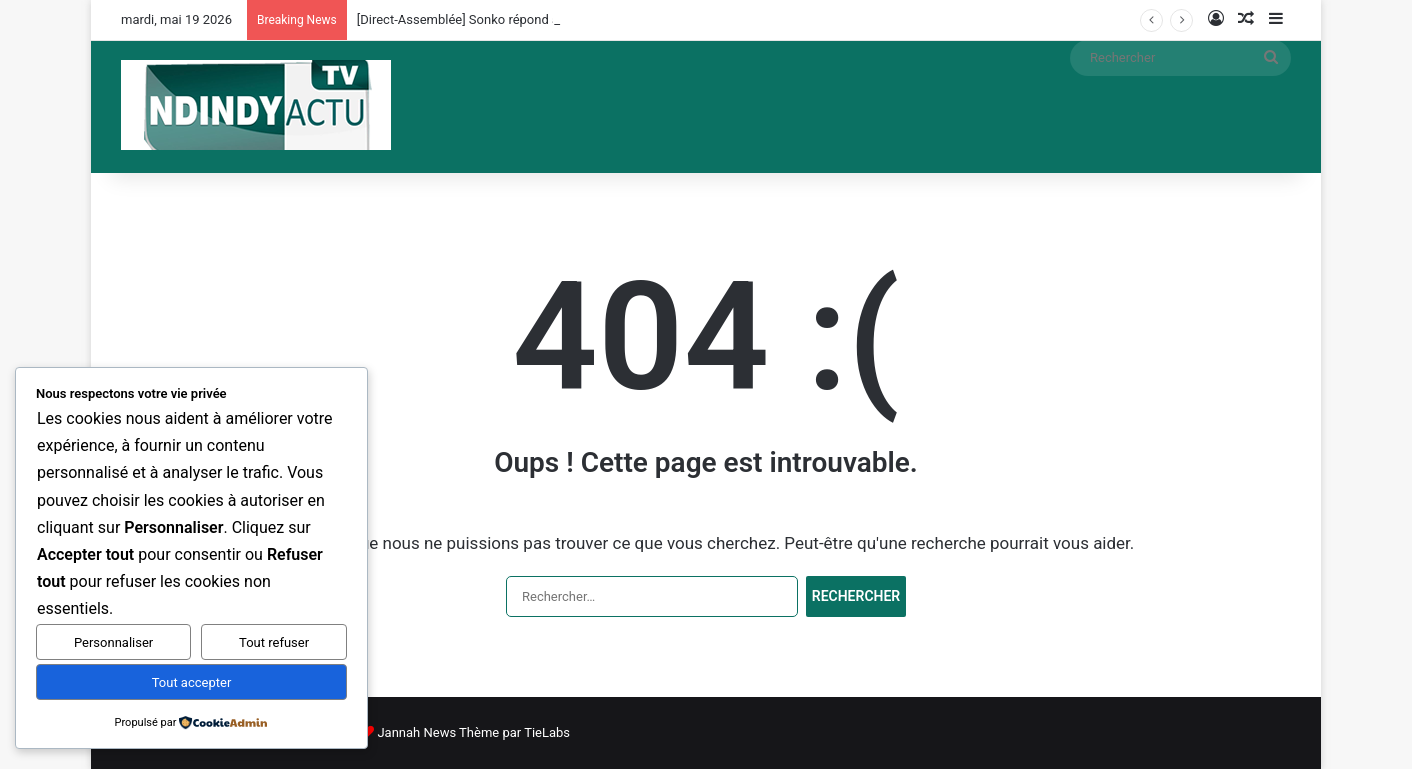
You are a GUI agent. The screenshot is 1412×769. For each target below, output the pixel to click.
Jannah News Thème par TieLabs (473, 732)
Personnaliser (113, 642)
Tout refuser (274, 642)
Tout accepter (192, 682)
